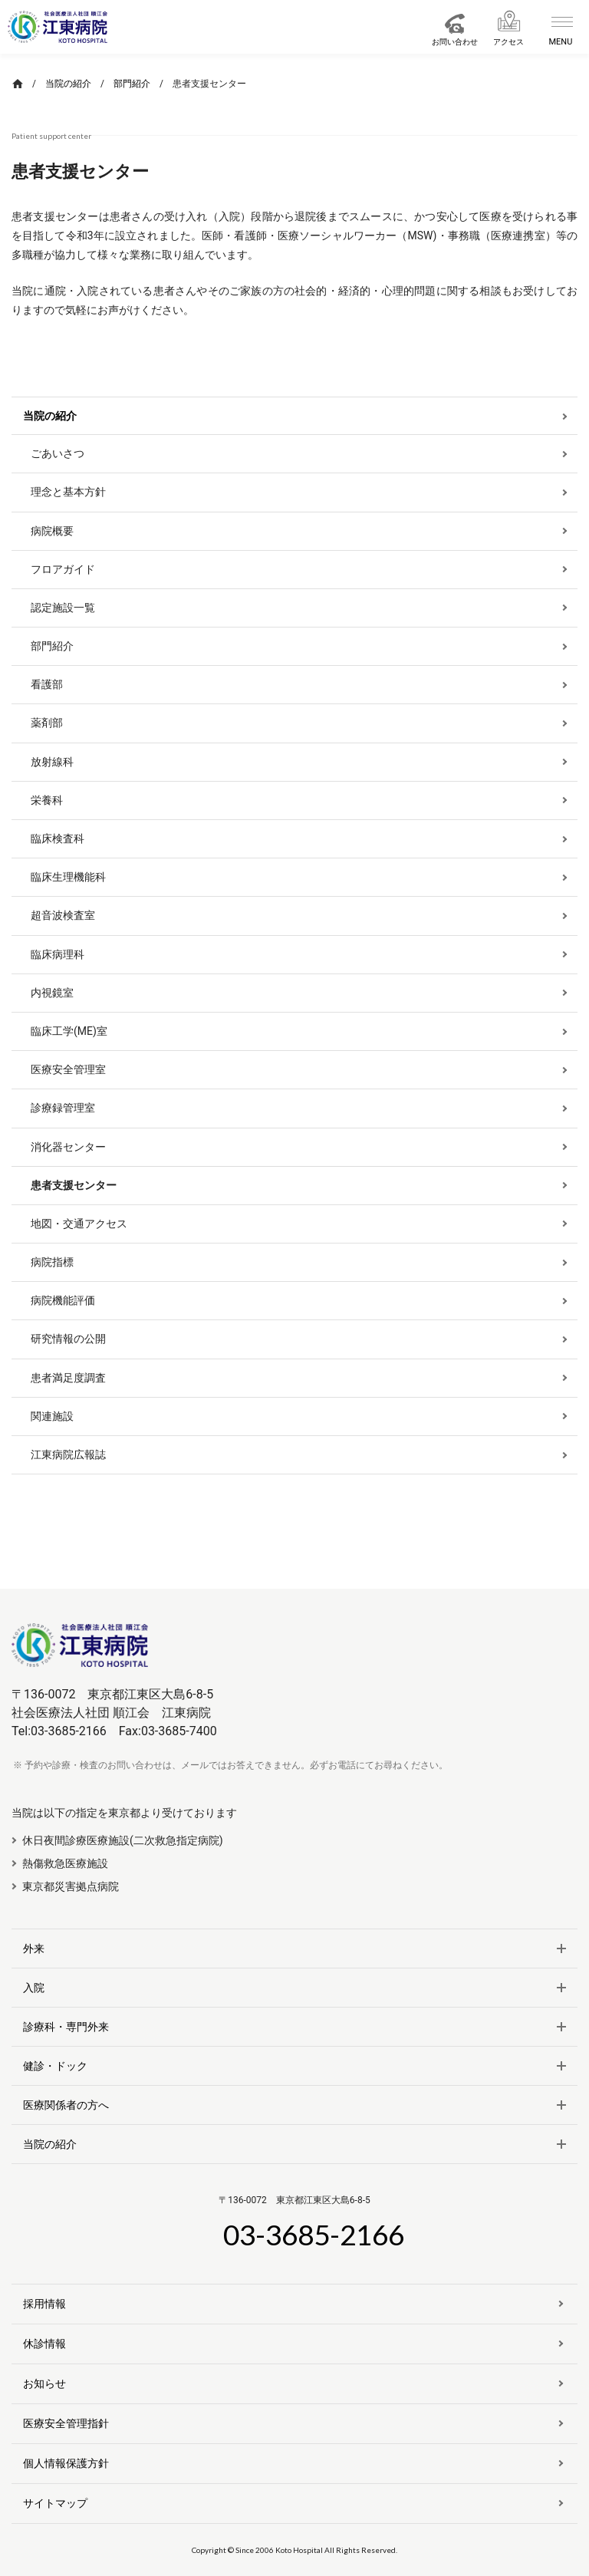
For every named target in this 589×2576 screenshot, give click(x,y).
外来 (33, 1948)
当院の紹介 (50, 2144)
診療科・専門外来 (66, 2026)
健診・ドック (55, 2065)
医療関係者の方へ (66, 2105)
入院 (33, 1987)
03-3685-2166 (313, 2234)
